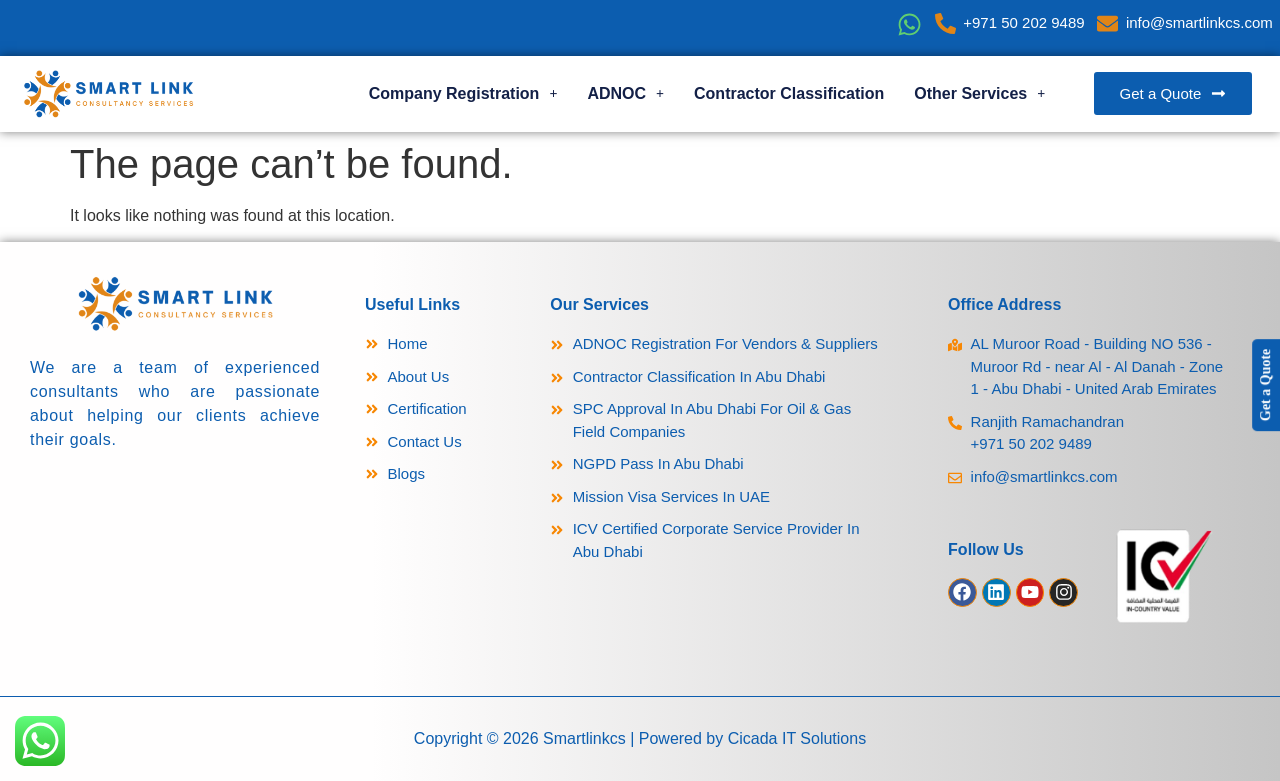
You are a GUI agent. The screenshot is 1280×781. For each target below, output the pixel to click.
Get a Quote (1265, 385)
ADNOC (625, 93)
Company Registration (463, 93)
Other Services (979, 93)
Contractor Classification (789, 93)
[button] (463, 94)
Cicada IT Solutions (797, 738)
